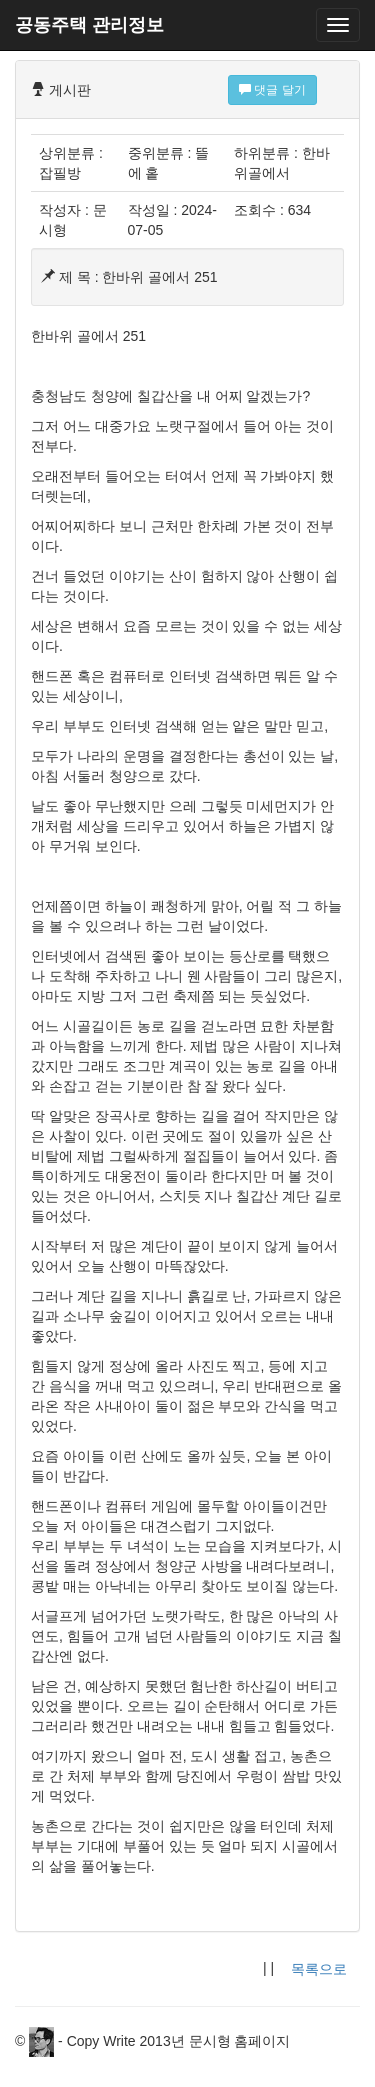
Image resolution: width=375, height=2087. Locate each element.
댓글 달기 (272, 90)
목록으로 (319, 1969)
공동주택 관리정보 (89, 25)
